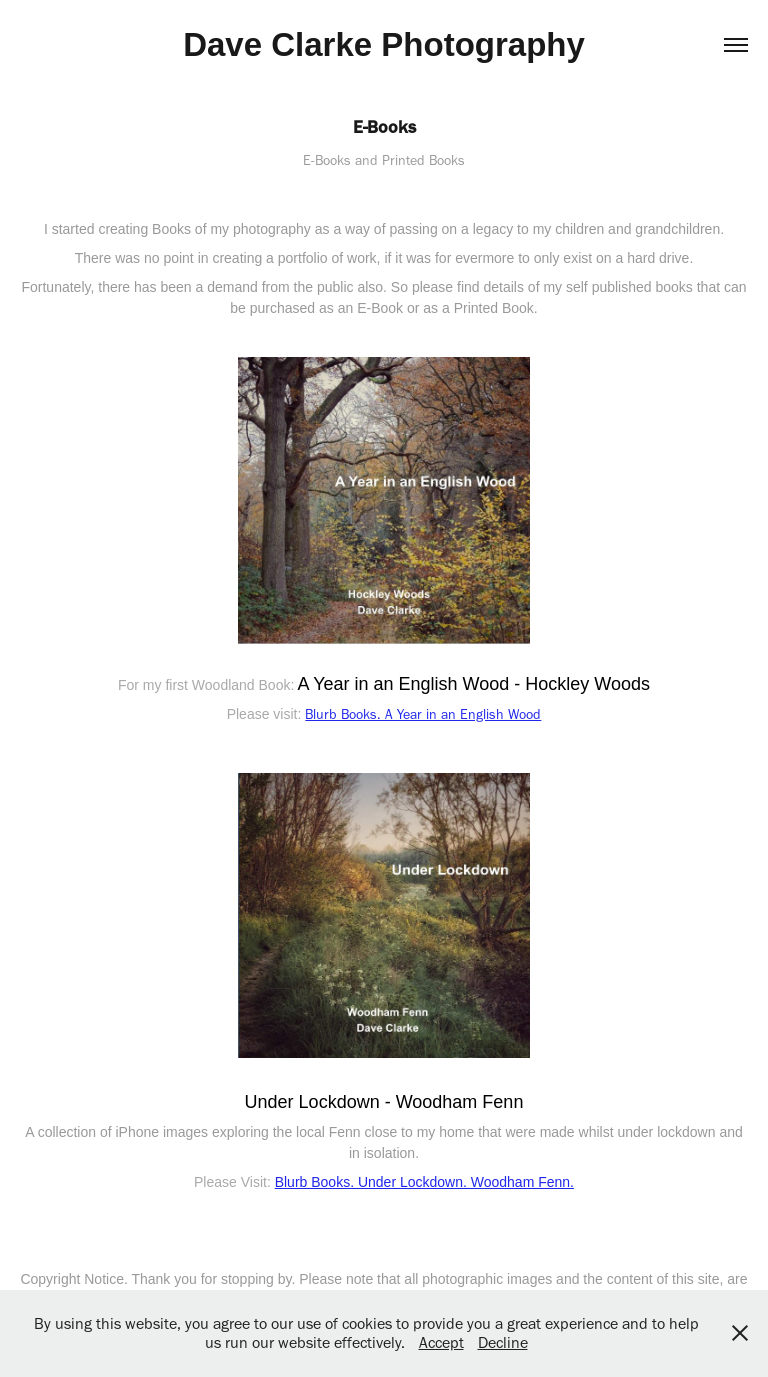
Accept (441, 1342)
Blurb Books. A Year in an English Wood (423, 714)
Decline (503, 1342)
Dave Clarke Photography (384, 44)
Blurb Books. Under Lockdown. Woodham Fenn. (424, 1182)
